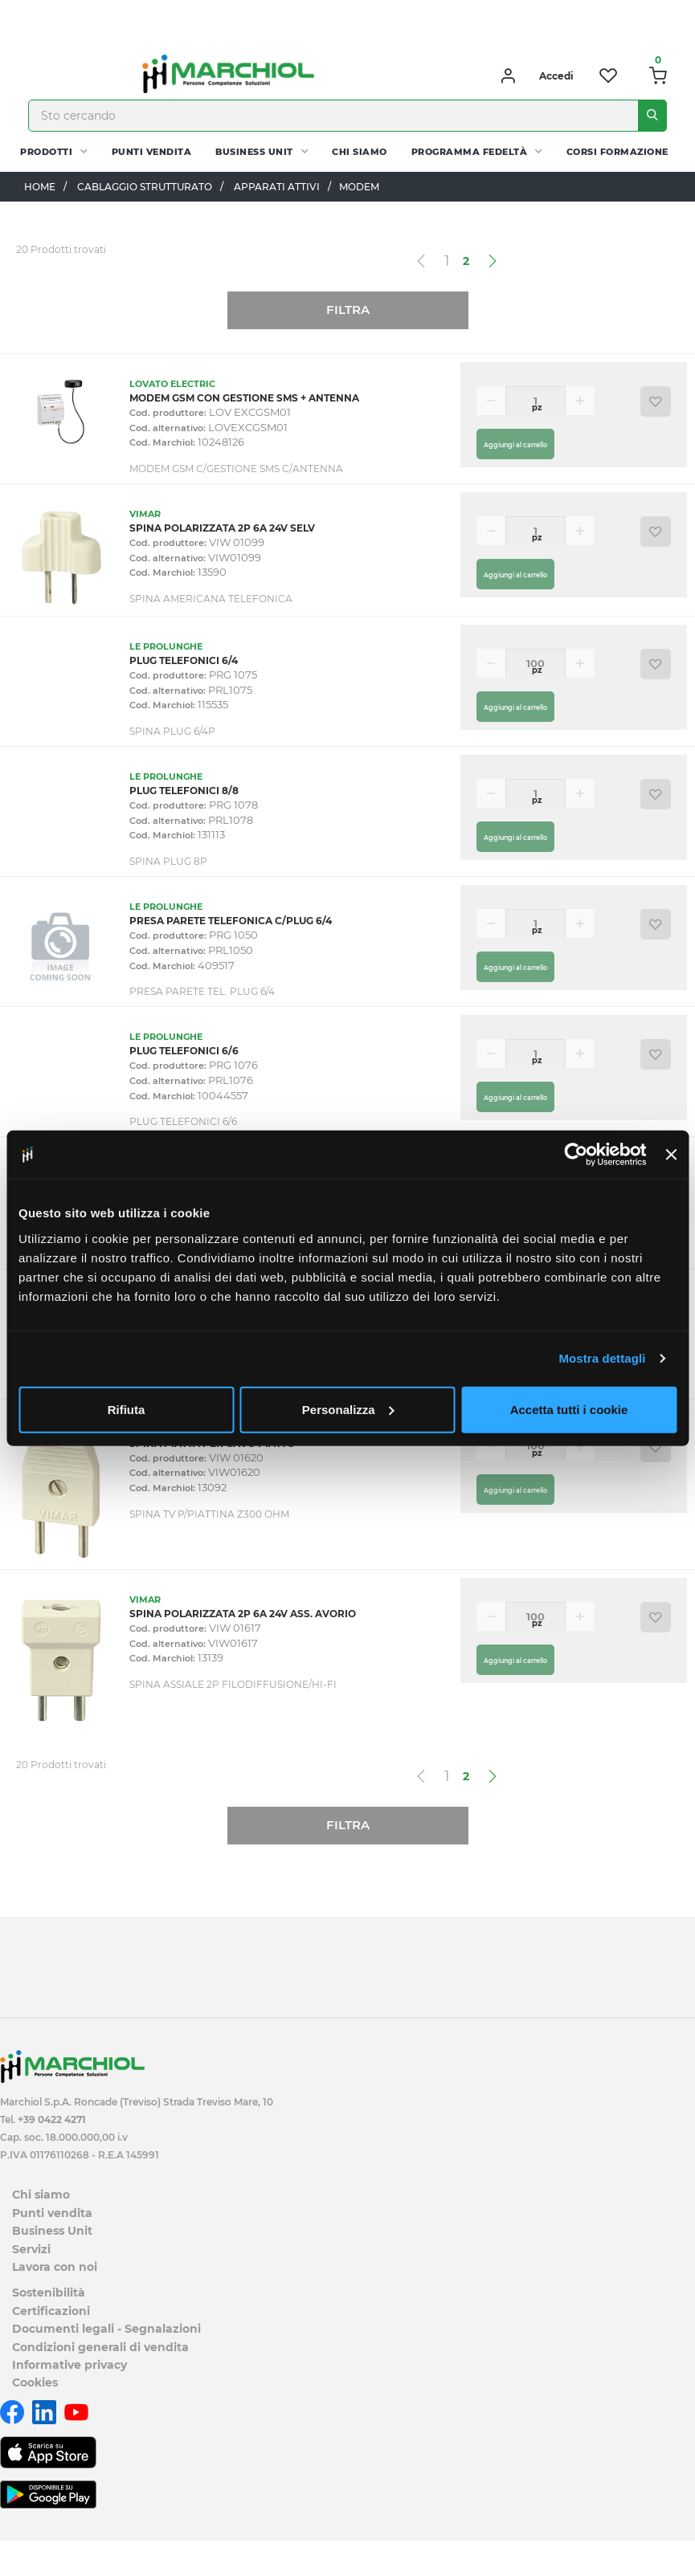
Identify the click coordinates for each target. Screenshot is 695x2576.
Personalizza (348, 1409)
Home (39, 187)
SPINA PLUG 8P (168, 861)
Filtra (348, 309)
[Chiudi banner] (671, 1154)
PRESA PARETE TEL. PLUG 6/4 (202, 991)
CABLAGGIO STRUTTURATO (144, 187)
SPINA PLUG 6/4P (172, 731)
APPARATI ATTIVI (277, 187)
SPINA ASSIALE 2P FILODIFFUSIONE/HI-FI (233, 1684)
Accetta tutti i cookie (569, 1409)
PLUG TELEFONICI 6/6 (184, 1051)
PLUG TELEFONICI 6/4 (183, 660)
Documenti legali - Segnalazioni (106, 2328)
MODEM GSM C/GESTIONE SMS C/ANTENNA (236, 469)
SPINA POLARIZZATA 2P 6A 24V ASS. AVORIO (242, 1614)
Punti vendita (152, 151)
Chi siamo (359, 151)
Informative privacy (69, 2365)
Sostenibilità (48, 2292)
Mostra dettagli (601, 1358)
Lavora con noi (54, 2267)
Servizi (31, 2249)
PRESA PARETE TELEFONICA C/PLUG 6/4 (230, 921)
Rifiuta (126, 1409)
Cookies (35, 2382)
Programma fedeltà (469, 151)
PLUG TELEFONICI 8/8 (184, 791)
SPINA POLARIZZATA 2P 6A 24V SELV (222, 528)
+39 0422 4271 (52, 2119)
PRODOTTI (46, 151)
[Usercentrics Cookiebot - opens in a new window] (576, 1155)
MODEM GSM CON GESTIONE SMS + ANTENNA (244, 398)
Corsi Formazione (617, 151)
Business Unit (254, 151)
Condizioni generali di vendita (100, 2347)
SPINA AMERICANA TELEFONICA (210, 599)
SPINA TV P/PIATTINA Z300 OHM (209, 1514)
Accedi (556, 76)
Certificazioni (51, 2311)
